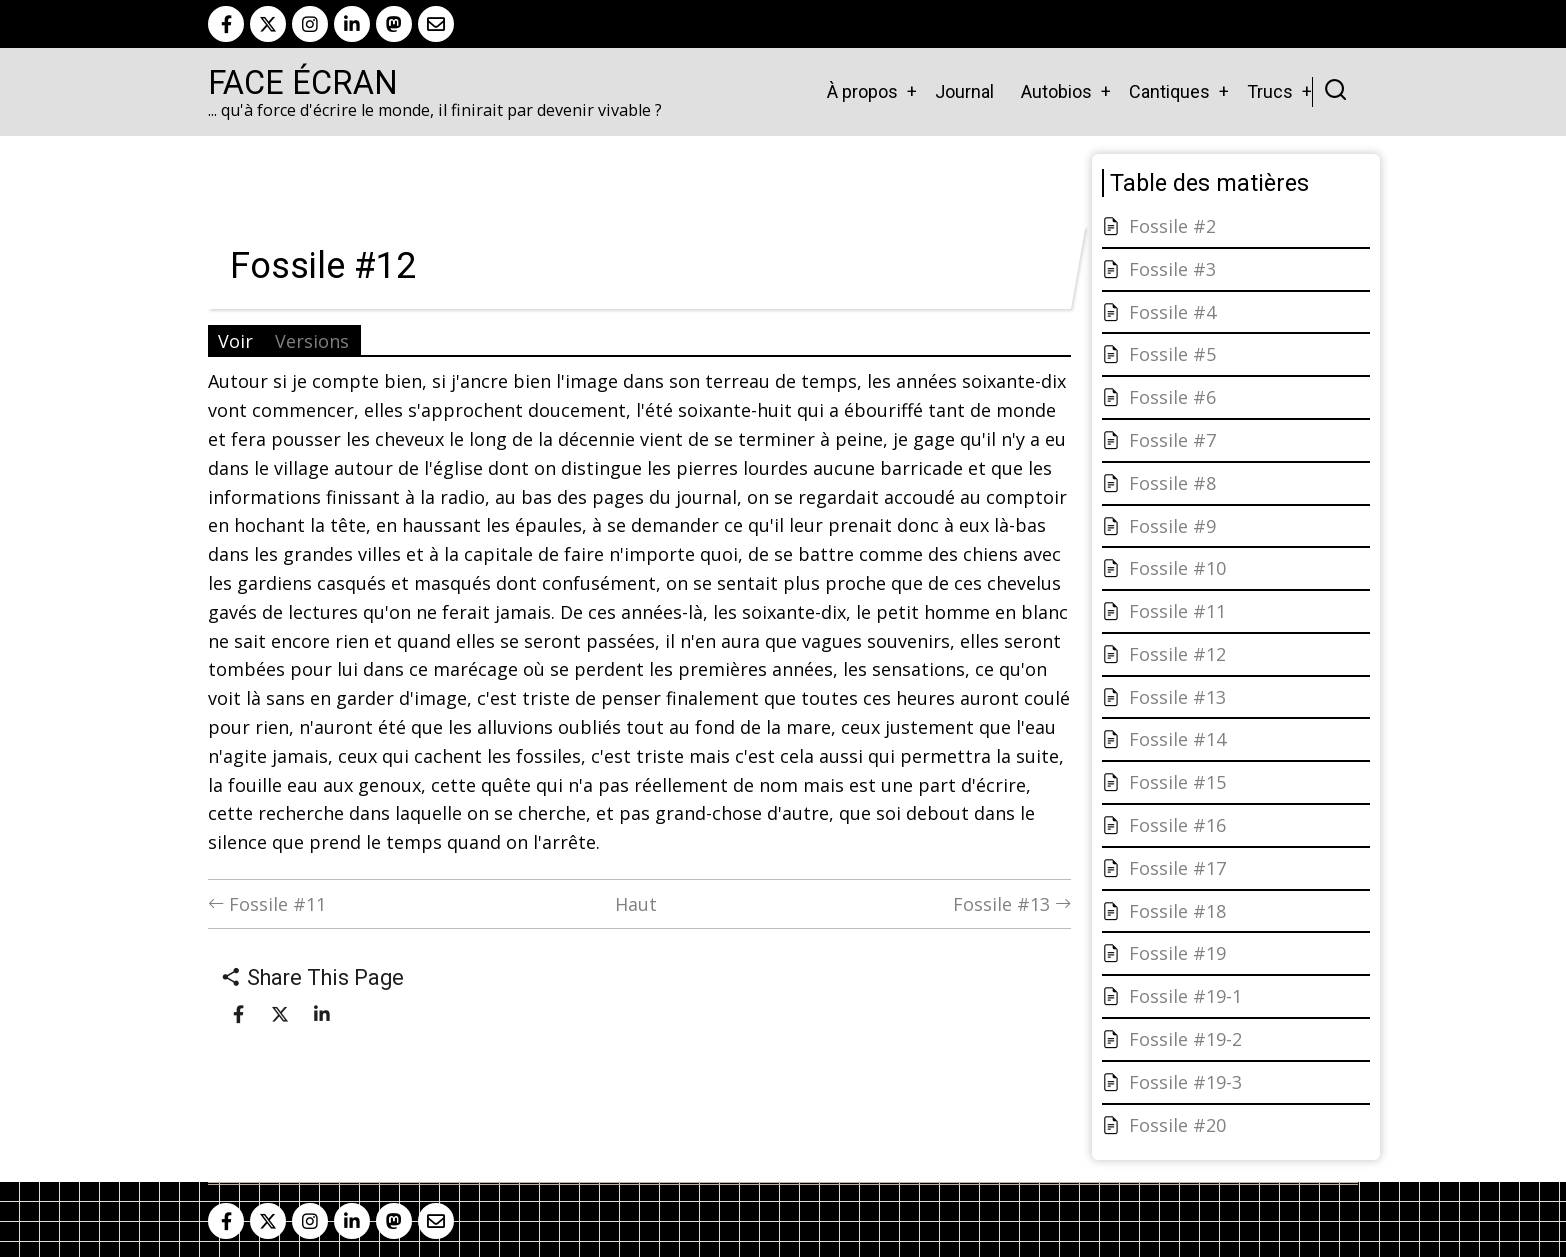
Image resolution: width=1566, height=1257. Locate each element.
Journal (964, 91)
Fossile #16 (1177, 825)
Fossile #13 (1012, 904)
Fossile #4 (1172, 312)
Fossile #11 (267, 904)
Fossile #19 (1177, 953)
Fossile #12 (1177, 654)
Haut (636, 904)
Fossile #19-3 (1185, 1082)
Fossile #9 (1172, 526)
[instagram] (310, 24)
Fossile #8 (1172, 483)
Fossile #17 (1177, 868)
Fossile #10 (1177, 568)
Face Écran (303, 83)
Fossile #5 (1172, 354)
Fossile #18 (1177, 911)
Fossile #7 (1172, 440)
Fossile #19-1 (1185, 996)
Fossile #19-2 (1185, 1039)
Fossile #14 (1177, 739)
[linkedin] (352, 24)
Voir (235, 341)
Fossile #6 (1172, 397)
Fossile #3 (1172, 269)
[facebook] (226, 24)
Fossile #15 (1177, 782)
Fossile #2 (1172, 226)
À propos (862, 91)
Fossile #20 (1177, 1125)
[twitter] (268, 24)
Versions (312, 341)
